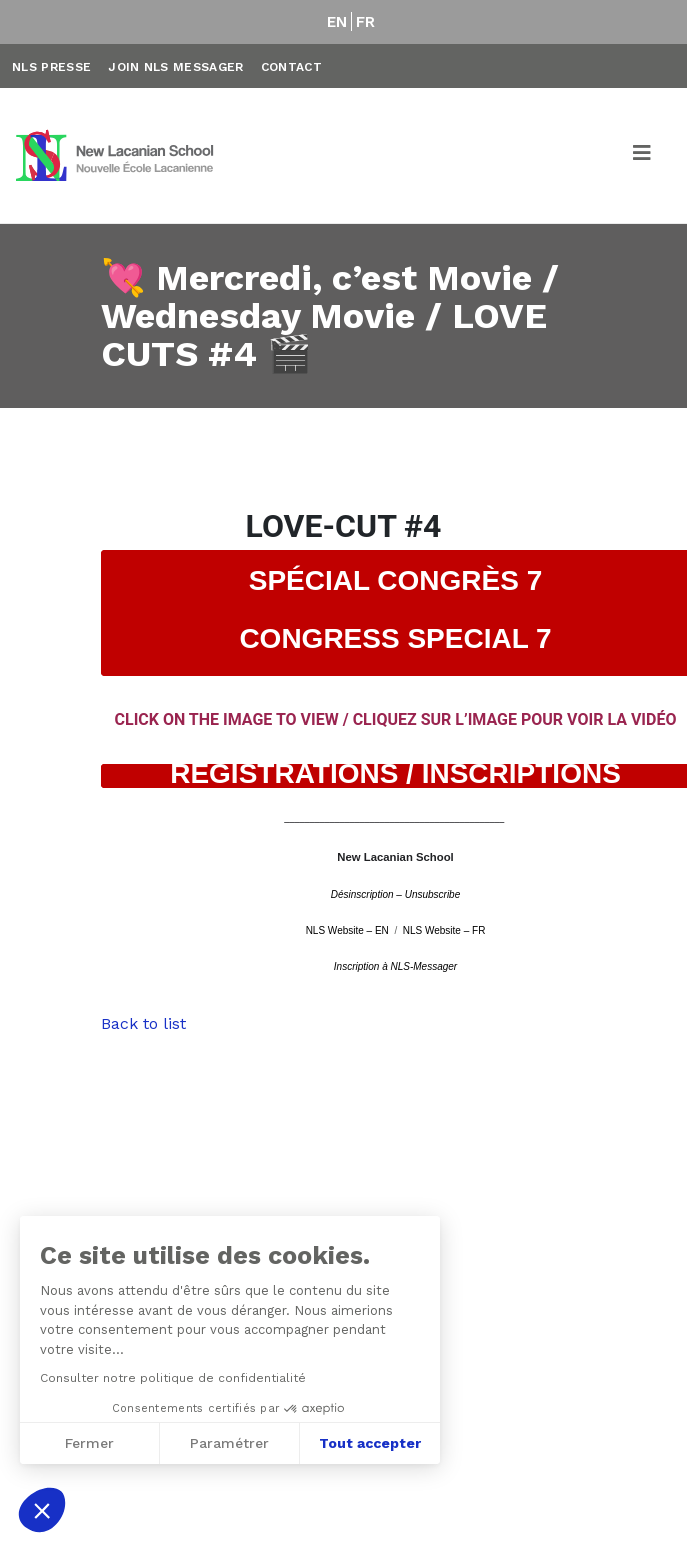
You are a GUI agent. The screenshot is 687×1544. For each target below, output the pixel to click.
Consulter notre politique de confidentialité (171, 1378)
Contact (291, 67)
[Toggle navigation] (643, 156)
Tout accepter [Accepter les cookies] (368, 1443)
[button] (42, 1510)
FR (366, 22)
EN (337, 22)
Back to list (143, 1023)
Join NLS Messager (175, 67)
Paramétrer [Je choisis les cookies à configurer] (227, 1443)
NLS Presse (51, 67)
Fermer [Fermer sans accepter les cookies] (87, 1443)
